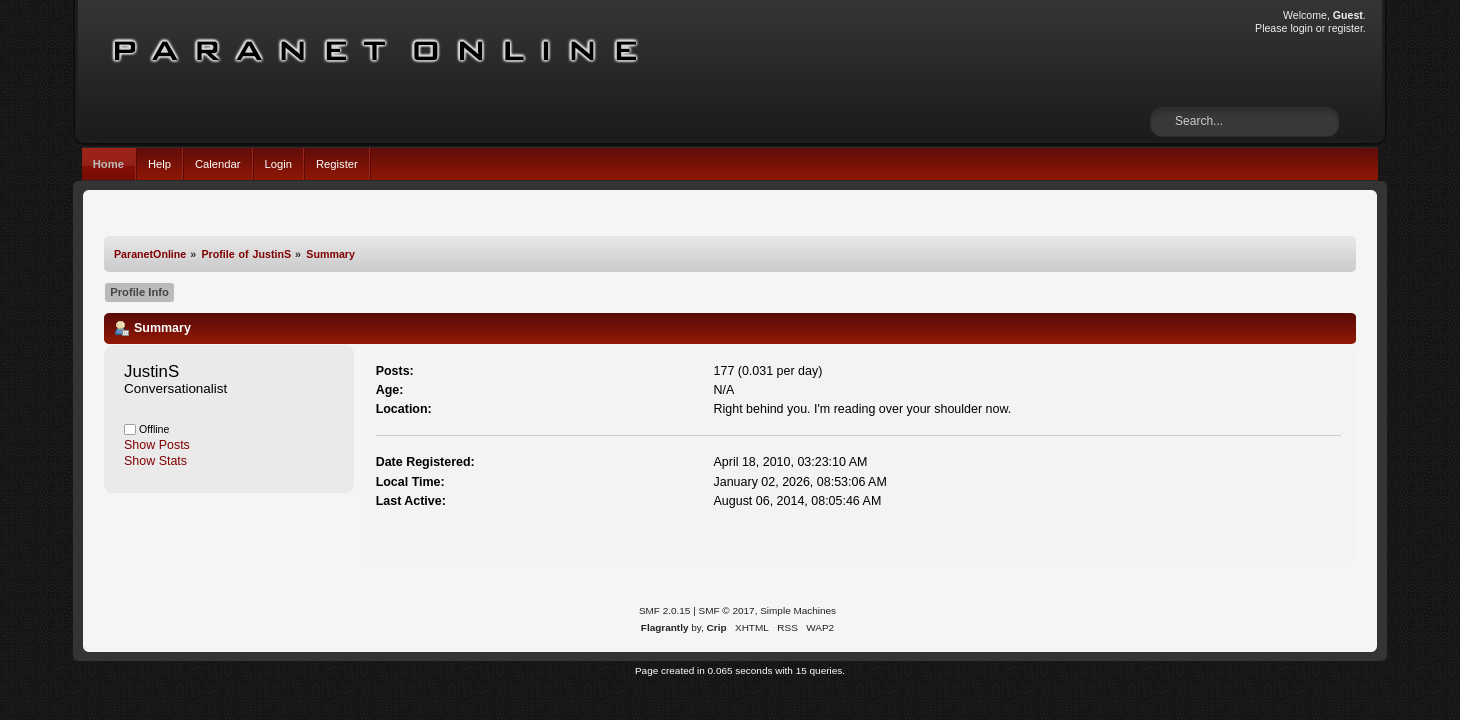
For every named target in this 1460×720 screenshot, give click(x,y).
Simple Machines (798, 610)
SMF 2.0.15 (665, 610)
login (1301, 28)
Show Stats (155, 461)
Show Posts (157, 445)
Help (159, 164)
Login (278, 164)
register (1345, 28)
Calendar (218, 164)
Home (108, 164)
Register (337, 164)
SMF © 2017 (727, 610)
